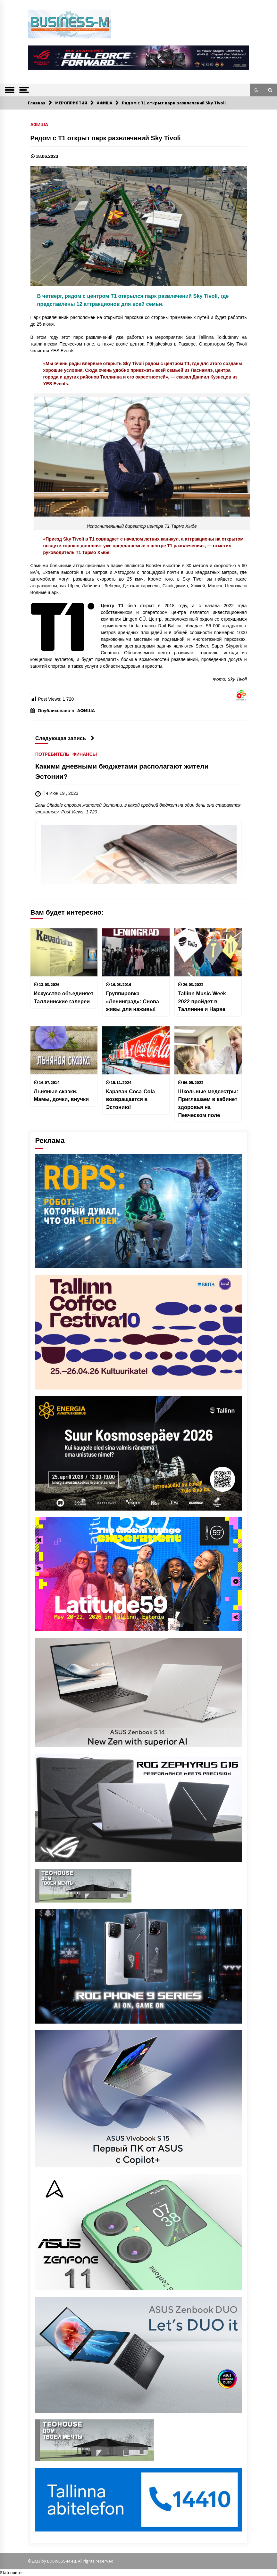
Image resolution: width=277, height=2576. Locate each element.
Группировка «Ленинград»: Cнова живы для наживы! (132, 1001)
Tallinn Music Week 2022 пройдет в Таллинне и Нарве (202, 1001)
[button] (256, 90)
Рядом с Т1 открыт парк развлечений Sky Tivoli (105, 138)
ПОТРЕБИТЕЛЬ (52, 754)
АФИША (39, 124)
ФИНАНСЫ (84, 754)
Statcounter (11, 2572)
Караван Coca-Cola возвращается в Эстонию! (130, 1099)
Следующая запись (65, 738)
